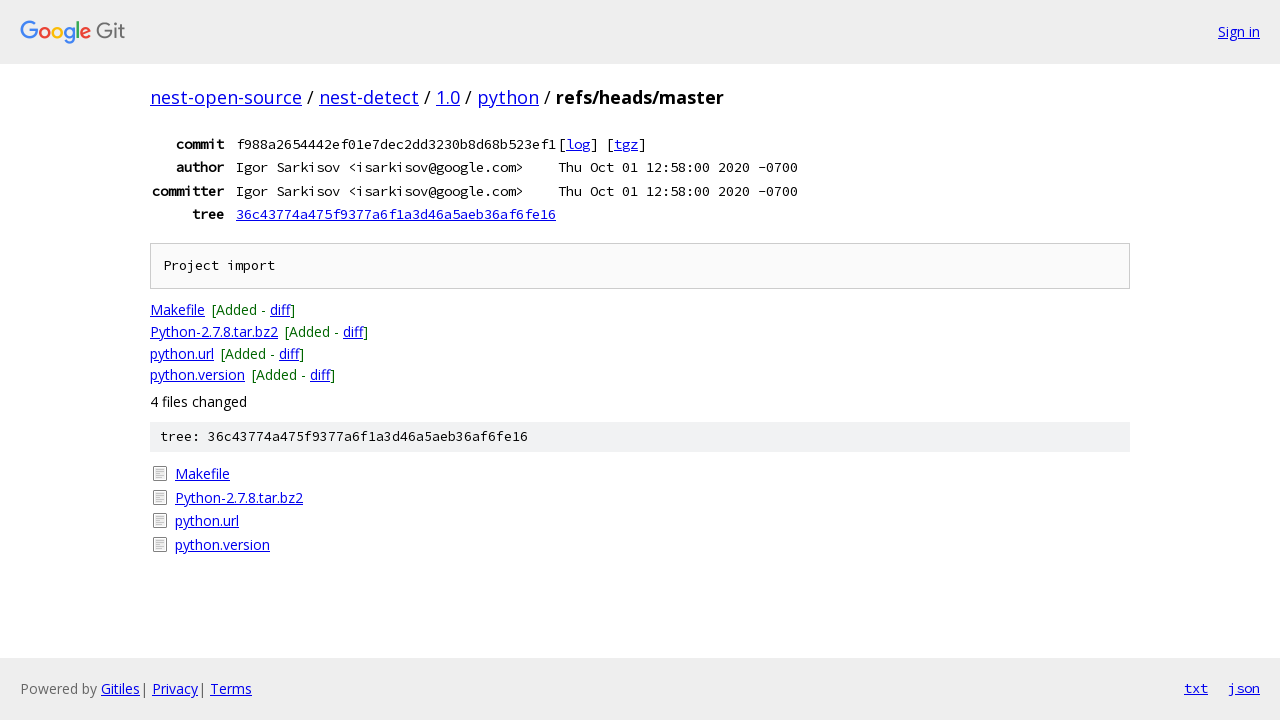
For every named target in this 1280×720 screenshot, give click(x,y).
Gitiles (120, 688)
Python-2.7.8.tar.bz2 (214, 331)
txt (1196, 688)
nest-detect (369, 97)
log (578, 144)
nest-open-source (226, 97)
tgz (626, 144)
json (1244, 688)
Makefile (177, 309)
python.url (182, 353)
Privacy (175, 688)
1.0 (448, 97)
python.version (197, 374)
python (508, 97)
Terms (231, 688)
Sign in (1239, 31)
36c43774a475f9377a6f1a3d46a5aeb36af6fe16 (396, 214)
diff (280, 309)
